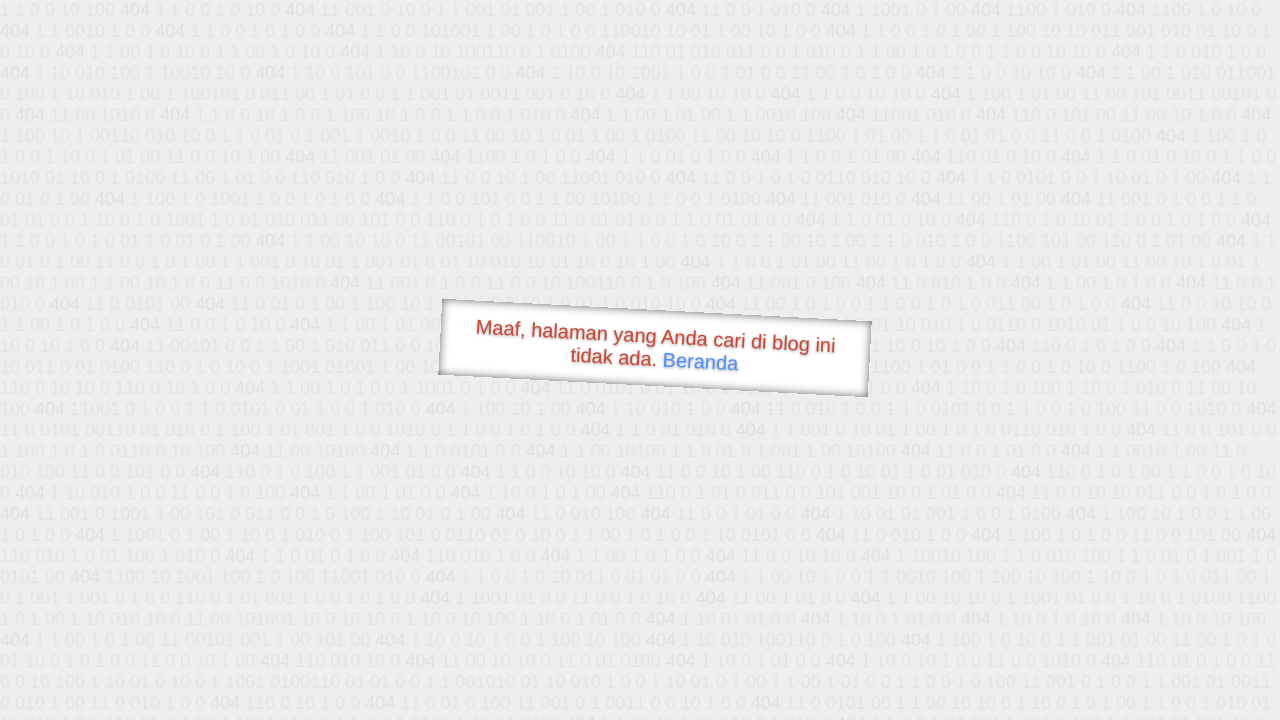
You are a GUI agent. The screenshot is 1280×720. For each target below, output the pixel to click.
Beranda (700, 361)
